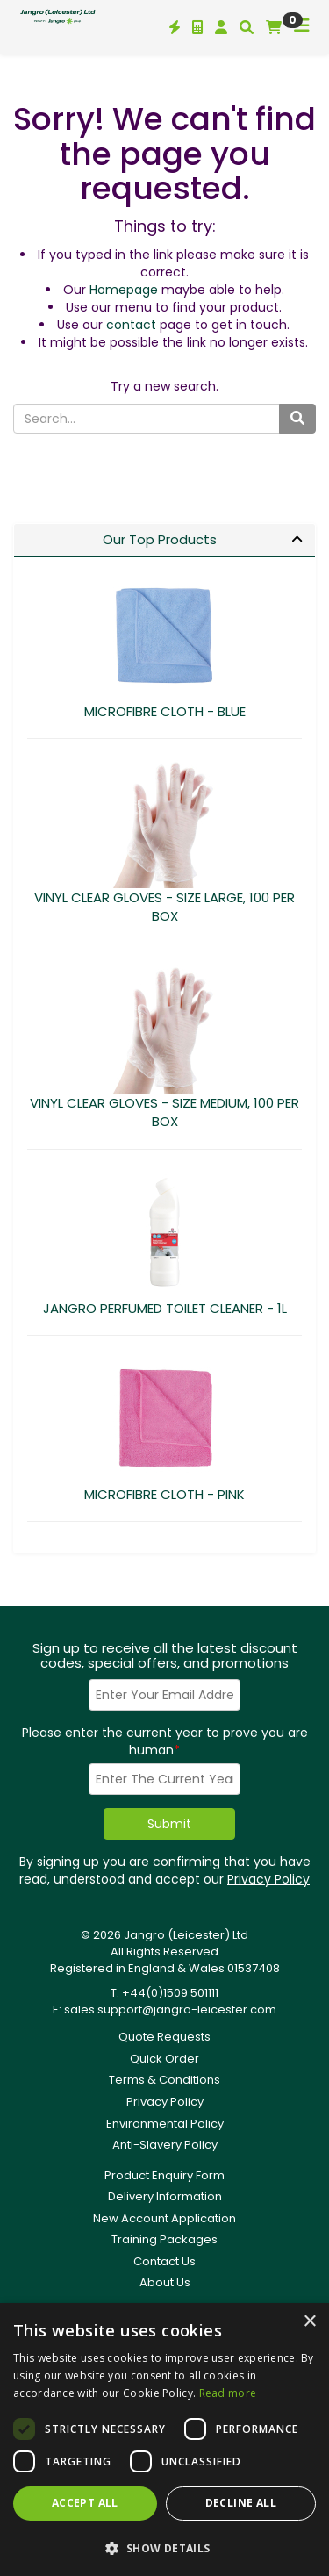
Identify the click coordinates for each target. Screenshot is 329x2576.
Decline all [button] (240, 2502)
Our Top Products (160, 539)
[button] (164, 2547)
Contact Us (164, 2261)
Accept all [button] (85, 2502)
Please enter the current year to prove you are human (165, 1741)
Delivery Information (165, 2196)
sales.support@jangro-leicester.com (170, 2009)
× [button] (309, 2321)
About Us (164, 2282)
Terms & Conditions (164, 2079)
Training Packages (164, 2239)
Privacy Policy (268, 1879)
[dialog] (164, 2439)
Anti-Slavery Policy (165, 2144)
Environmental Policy (165, 2123)
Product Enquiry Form (164, 2175)
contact (131, 325)
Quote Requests (164, 2036)
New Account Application (164, 2218)
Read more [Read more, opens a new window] (228, 2393)
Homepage (123, 289)
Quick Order (164, 2058)
